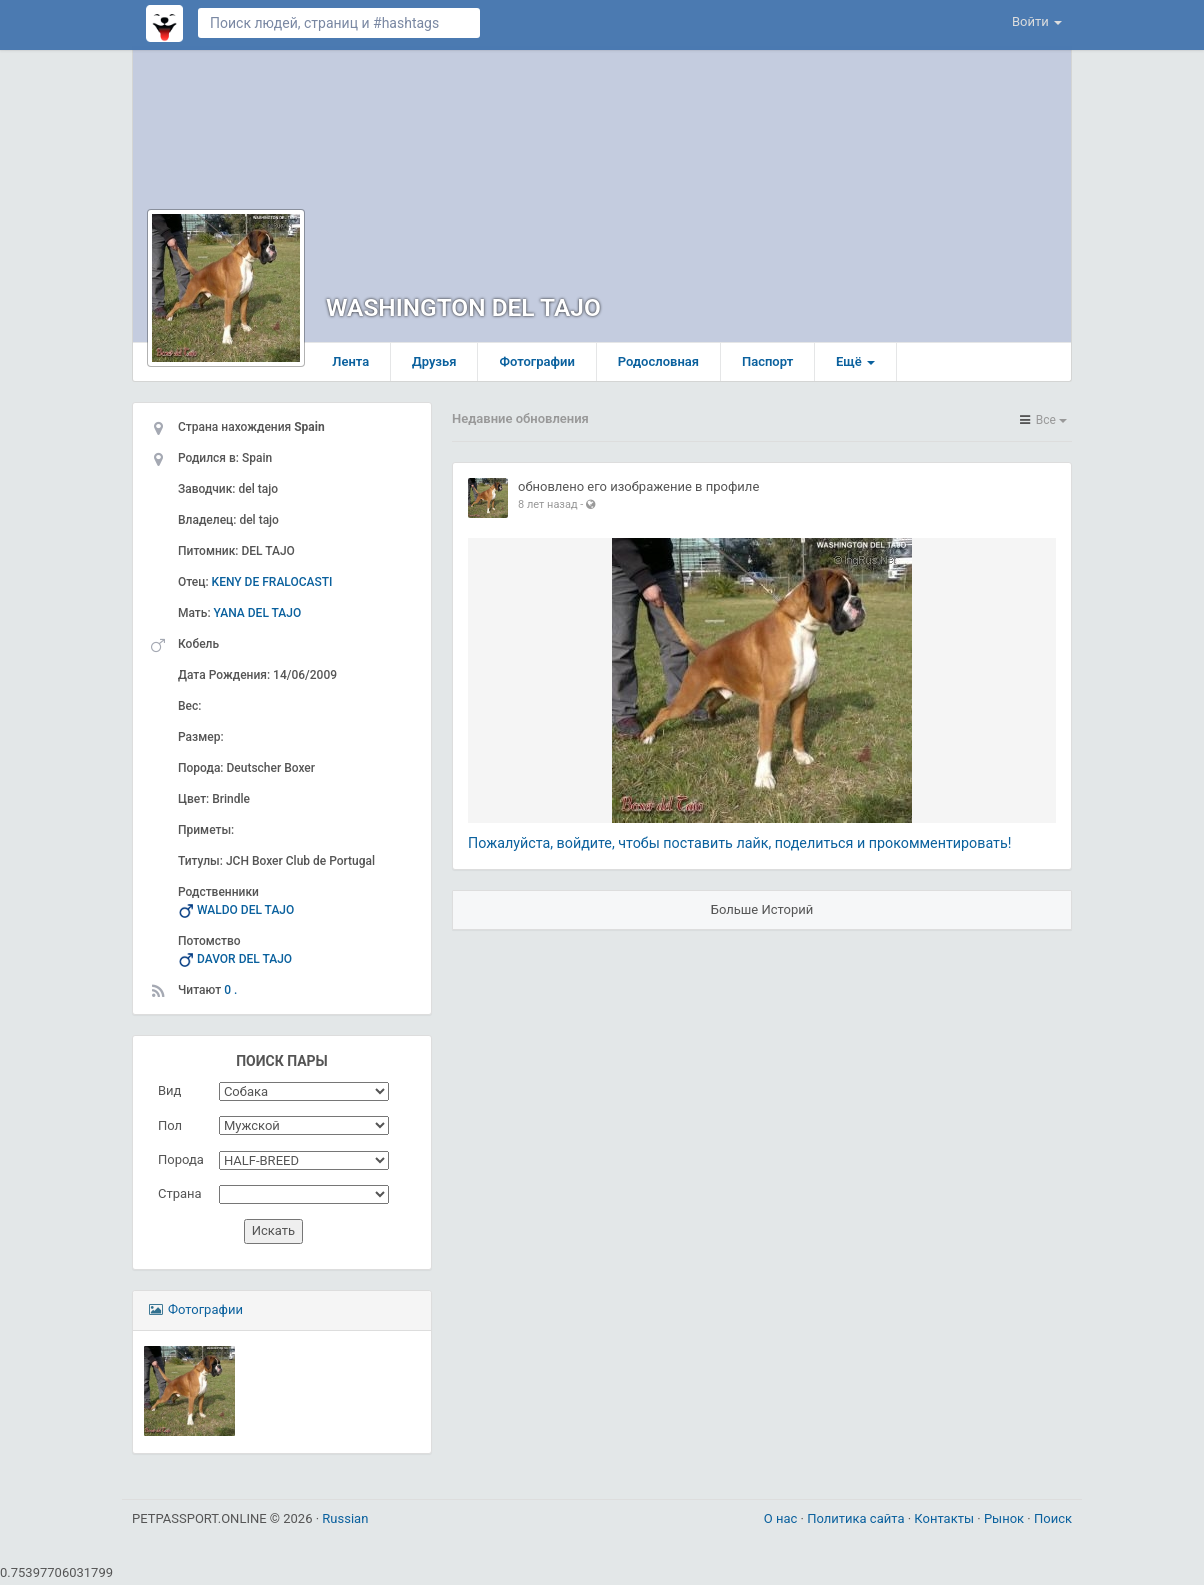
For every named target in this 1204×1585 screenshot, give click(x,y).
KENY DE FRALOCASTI (272, 585)
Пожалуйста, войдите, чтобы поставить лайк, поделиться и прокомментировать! (739, 846)
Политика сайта (857, 1521)
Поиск (1053, 1521)
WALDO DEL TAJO (245, 913)
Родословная (665, 364)
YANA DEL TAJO (258, 616)
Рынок (1005, 1521)
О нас (782, 1521)
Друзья (441, 364)
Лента (357, 364)
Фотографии (544, 364)
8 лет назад (548, 507)
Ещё (862, 364)
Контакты (945, 1521)
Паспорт (774, 364)
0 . (230, 993)
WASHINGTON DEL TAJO (466, 311)
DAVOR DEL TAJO (244, 962)
